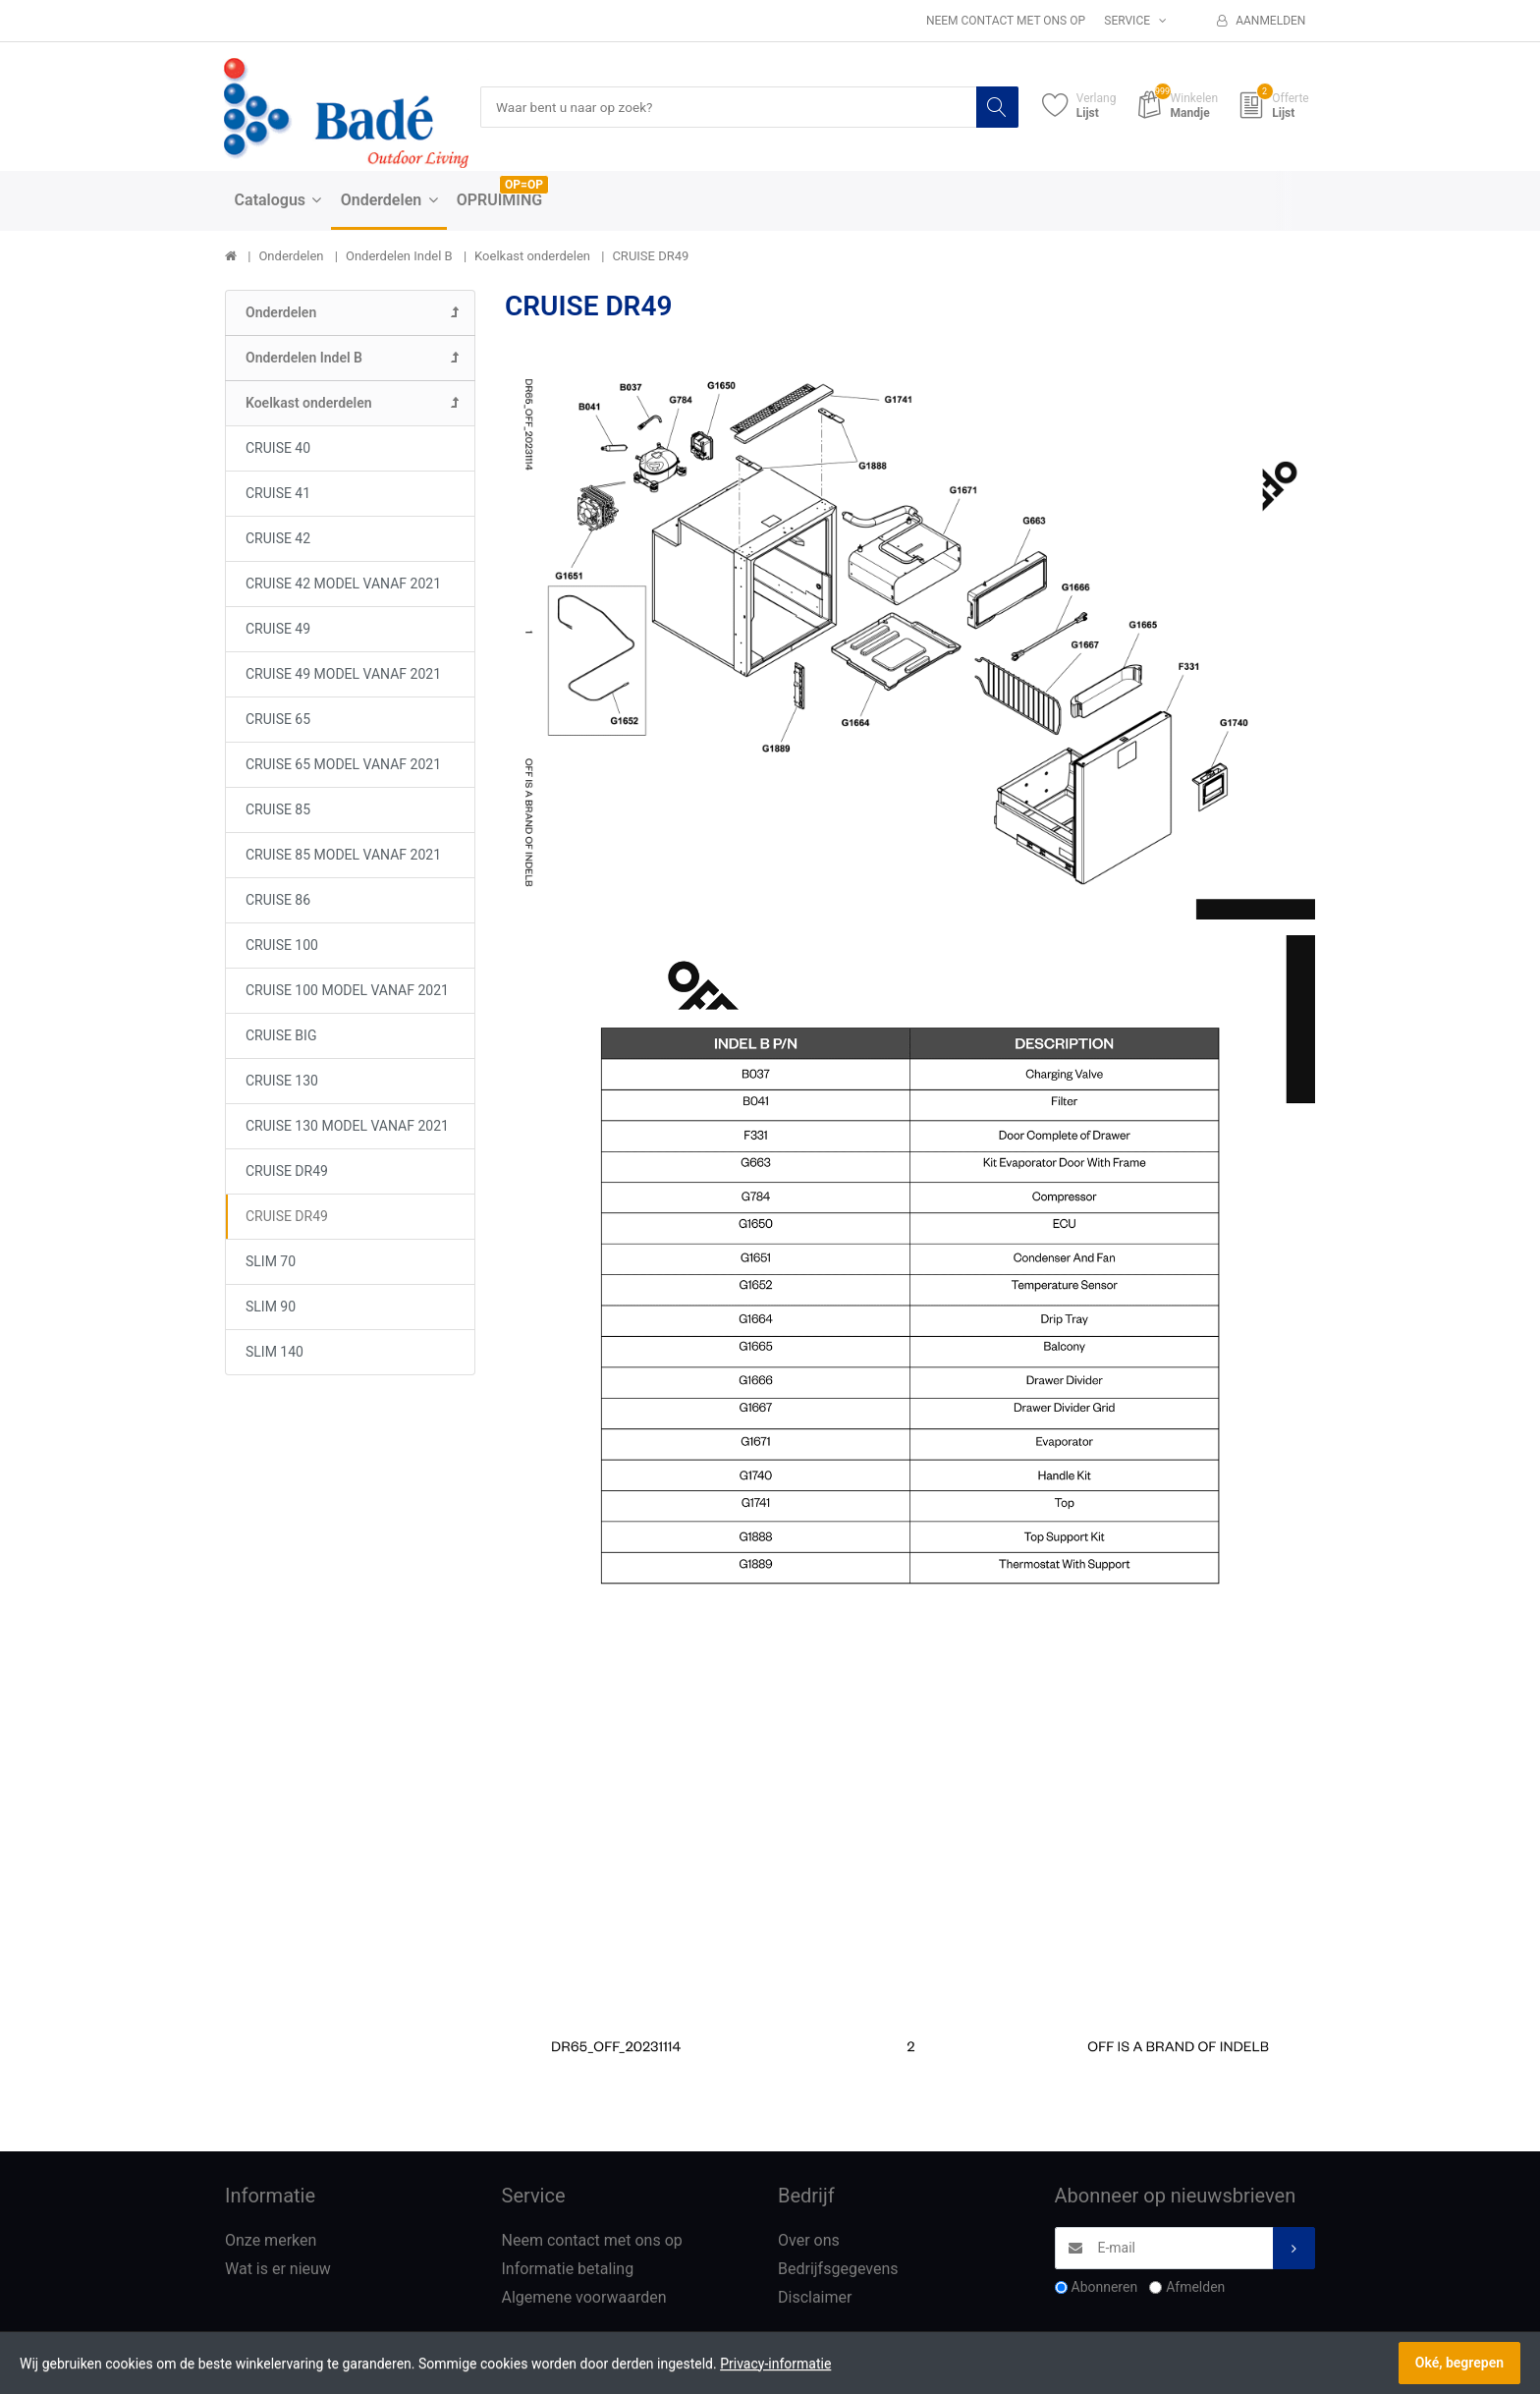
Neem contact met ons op (1005, 21)
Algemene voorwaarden (584, 2298)
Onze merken (270, 2241)
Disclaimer (815, 2298)
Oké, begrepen (1459, 2362)
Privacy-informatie (775, 2363)
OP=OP (524, 186)
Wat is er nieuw (278, 2269)
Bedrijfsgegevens (838, 2269)
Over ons (809, 2241)
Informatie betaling (568, 2269)
